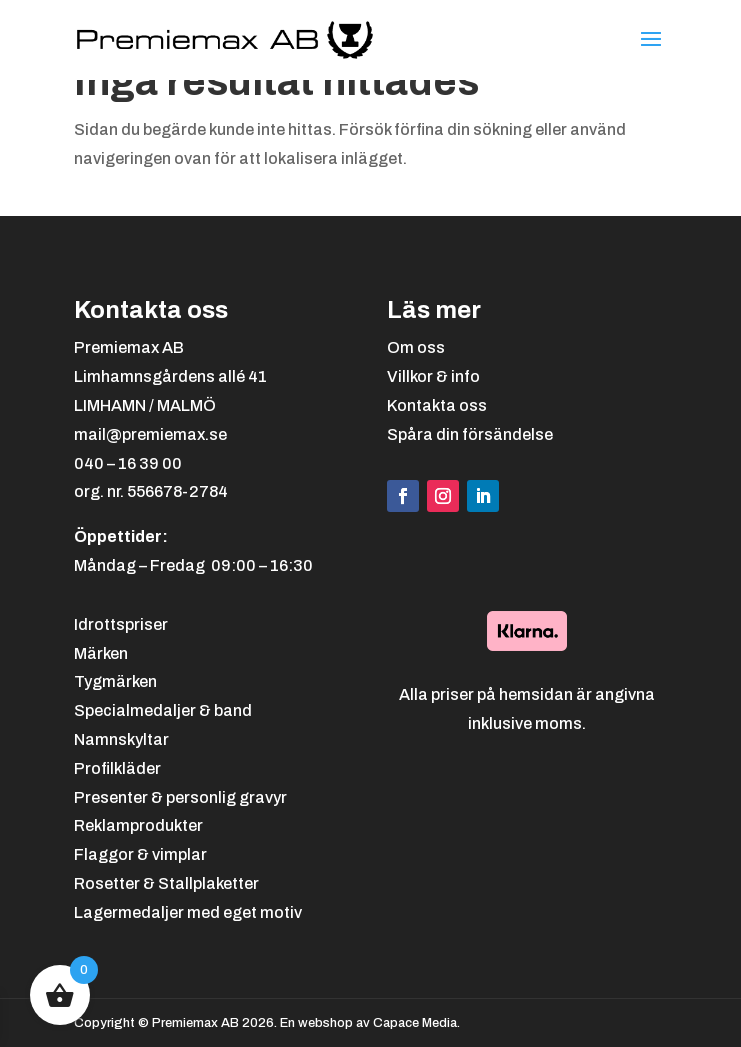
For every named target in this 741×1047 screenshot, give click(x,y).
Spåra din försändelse (470, 434)
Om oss (416, 347)
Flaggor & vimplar (140, 854)
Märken (101, 653)
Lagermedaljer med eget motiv (188, 912)
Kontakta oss (437, 405)
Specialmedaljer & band (163, 710)
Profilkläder (117, 768)
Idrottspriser (121, 624)
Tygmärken (115, 681)
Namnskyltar (121, 739)
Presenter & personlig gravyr (180, 797)
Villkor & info (433, 376)
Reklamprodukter (138, 825)
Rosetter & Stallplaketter (166, 883)
